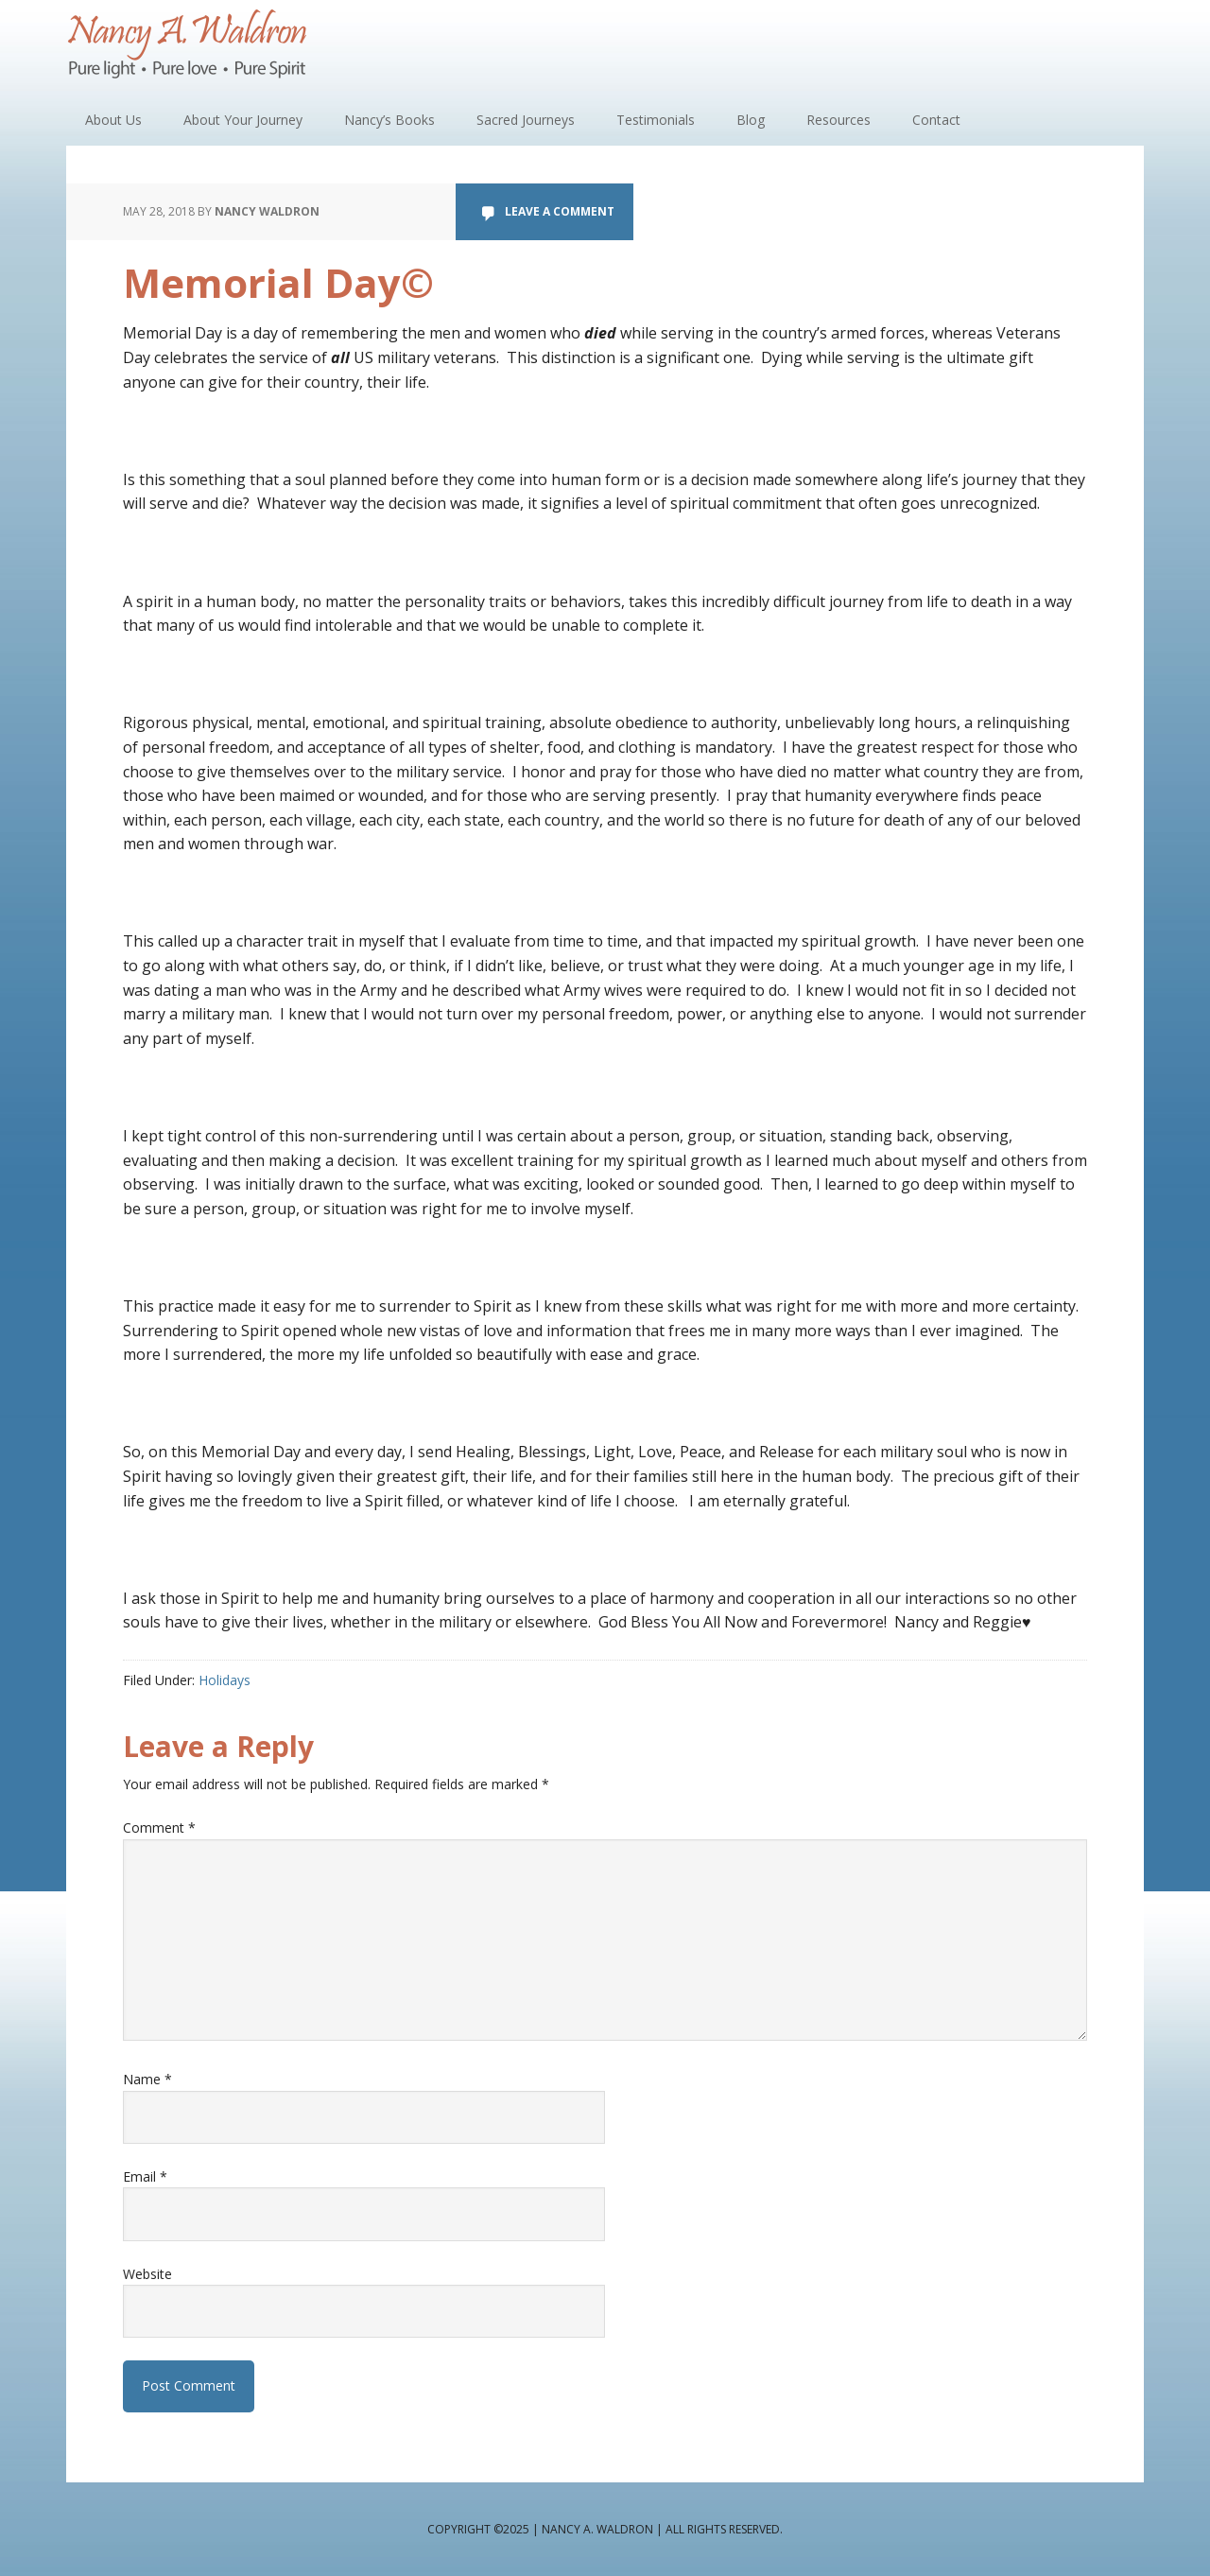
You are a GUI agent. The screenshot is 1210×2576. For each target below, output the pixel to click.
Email (145, 2176)
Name (147, 2079)
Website (147, 2274)
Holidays (225, 1680)
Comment (159, 1827)
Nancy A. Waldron (189, 47)
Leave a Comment (559, 211)
